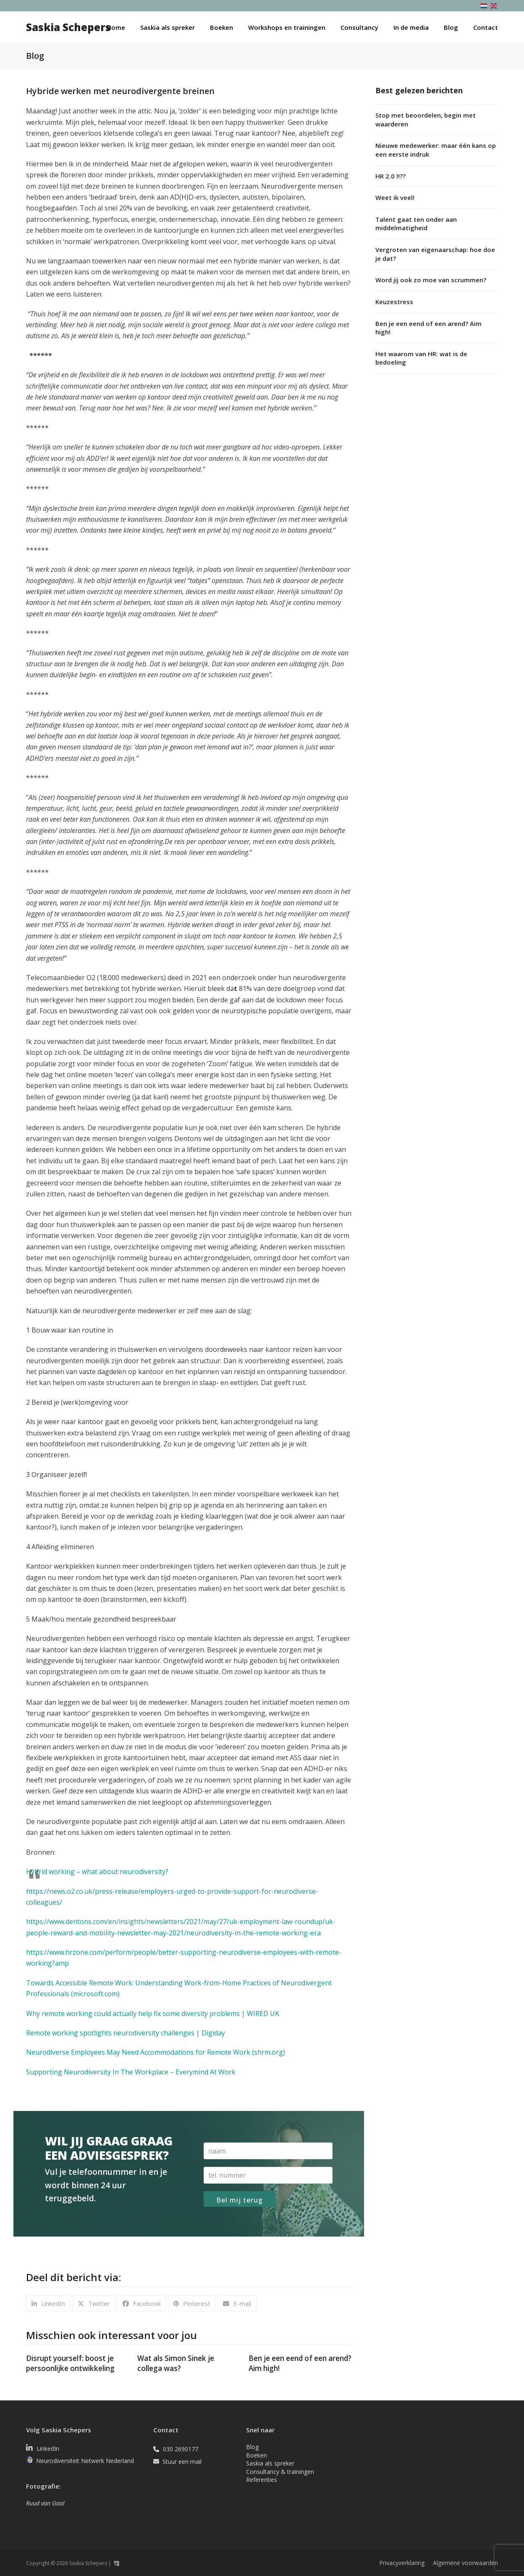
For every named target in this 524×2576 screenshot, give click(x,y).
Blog (252, 2447)
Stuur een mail (182, 2462)
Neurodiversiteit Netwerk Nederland (85, 2461)
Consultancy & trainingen (280, 2472)
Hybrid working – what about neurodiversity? (97, 1871)
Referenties (261, 2480)
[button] (48, 2303)
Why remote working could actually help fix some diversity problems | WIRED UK (152, 2013)
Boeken (256, 2455)
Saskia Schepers (68, 27)
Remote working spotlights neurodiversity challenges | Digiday (125, 2032)
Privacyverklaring (401, 2563)
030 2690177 (180, 2449)
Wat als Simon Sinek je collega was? (175, 2363)
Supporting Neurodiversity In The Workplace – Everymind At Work (131, 2072)
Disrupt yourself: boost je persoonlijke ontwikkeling (70, 2363)
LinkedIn (48, 2448)
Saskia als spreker (270, 2463)
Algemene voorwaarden (465, 2563)
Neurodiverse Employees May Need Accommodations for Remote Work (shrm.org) (155, 2052)
